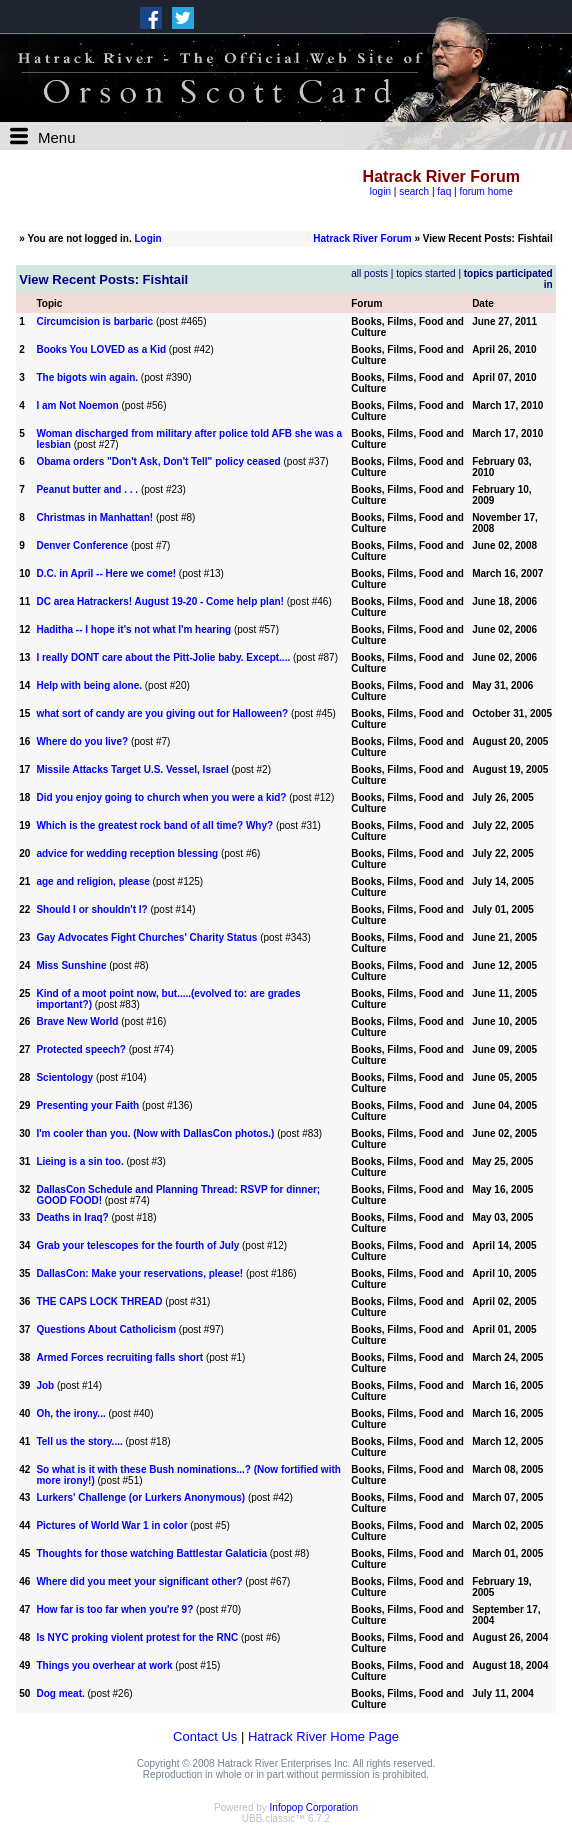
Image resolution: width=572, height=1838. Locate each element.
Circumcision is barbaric (94, 321)
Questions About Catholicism (106, 1329)
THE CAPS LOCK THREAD (99, 1301)
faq (444, 191)
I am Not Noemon (77, 405)
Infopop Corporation (314, 1807)
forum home (485, 191)
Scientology (64, 1077)
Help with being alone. (89, 685)
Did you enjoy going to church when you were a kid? (161, 797)
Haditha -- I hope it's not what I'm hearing (133, 629)
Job (45, 1385)
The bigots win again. (87, 377)
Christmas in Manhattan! (94, 517)
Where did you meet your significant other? (139, 1581)
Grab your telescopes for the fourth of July (137, 1245)
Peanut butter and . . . (88, 489)
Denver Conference (82, 545)
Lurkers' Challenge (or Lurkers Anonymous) (140, 1497)
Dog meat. (60, 1693)
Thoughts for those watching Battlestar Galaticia (151, 1553)
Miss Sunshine (71, 965)
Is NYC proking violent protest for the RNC (137, 1637)
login (380, 191)
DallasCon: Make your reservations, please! (139, 1273)
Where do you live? (82, 741)
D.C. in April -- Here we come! (106, 573)
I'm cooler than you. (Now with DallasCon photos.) (155, 1133)
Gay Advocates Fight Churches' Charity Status (146, 937)
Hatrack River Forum (362, 238)
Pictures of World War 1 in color (111, 1525)
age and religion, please (92, 881)
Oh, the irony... (70, 1413)
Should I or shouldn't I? (91, 909)
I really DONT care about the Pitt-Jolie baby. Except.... (163, 657)
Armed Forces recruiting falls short (119, 1357)
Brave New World (77, 1021)
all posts (369, 273)
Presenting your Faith (87, 1105)
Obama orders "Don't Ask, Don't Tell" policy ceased (158, 461)
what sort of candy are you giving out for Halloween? (162, 713)
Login (148, 238)
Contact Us (205, 1736)
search (414, 191)
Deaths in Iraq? (72, 1217)
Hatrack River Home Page (323, 1736)
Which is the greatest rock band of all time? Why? (154, 825)
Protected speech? (82, 1049)
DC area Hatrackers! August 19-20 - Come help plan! (159, 601)
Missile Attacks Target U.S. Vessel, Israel (132, 769)
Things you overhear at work (104, 1665)
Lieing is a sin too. (79, 1161)
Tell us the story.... (79, 1441)
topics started (425, 273)
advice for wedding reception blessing (127, 853)
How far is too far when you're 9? (114, 1609)
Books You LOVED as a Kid (101, 349)
